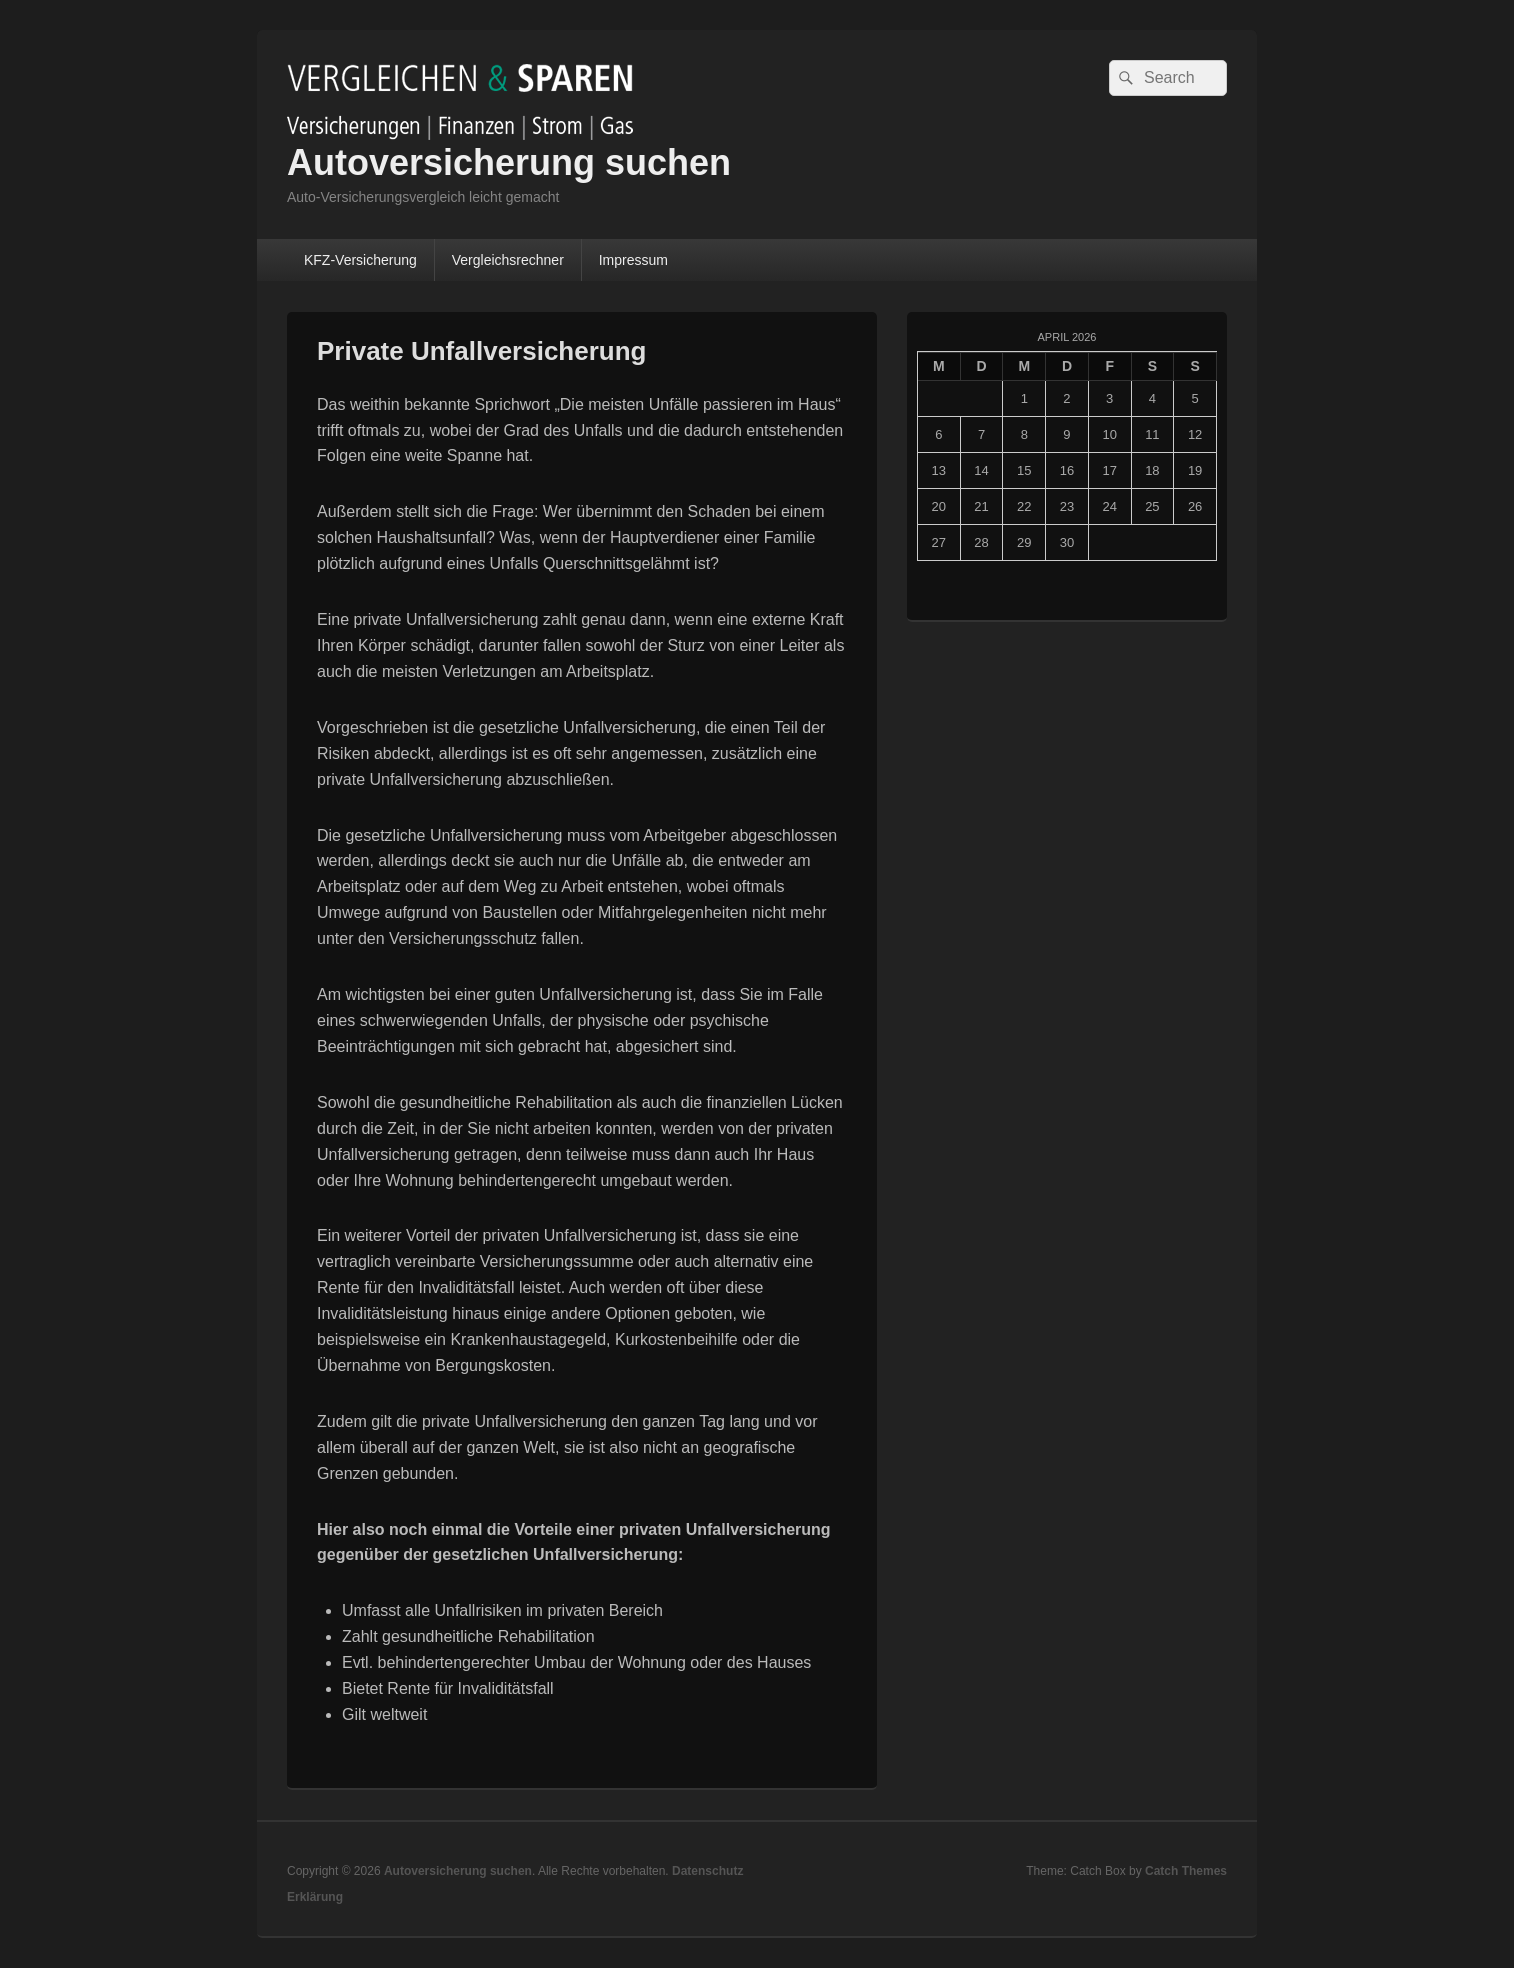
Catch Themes (1186, 1871)
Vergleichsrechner (508, 260)
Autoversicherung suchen (509, 162)
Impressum (633, 260)
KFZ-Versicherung (360, 260)
